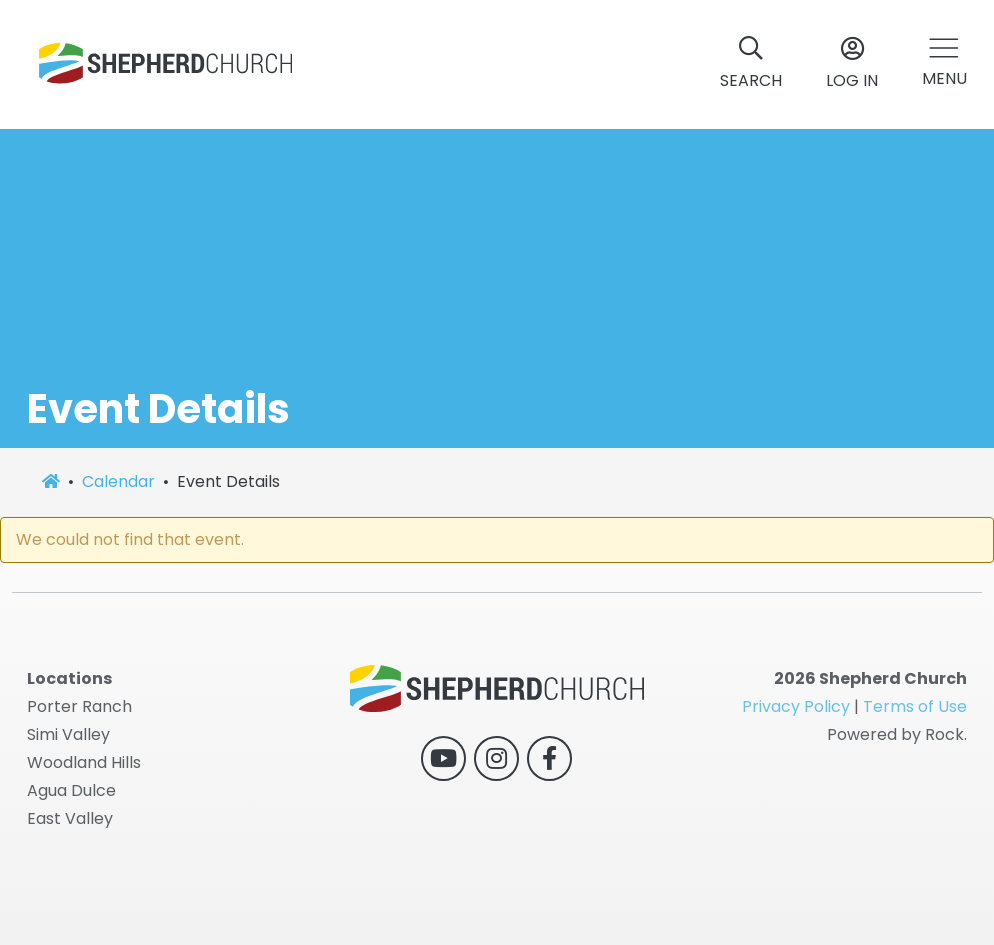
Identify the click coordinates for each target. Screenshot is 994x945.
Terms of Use (915, 706)
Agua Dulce (71, 790)
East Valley (70, 818)
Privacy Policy (796, 706)
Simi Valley (68, 734)
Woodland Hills (84, 762)
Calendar (118, 481)
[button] (944, 64)
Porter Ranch (79, 706)
